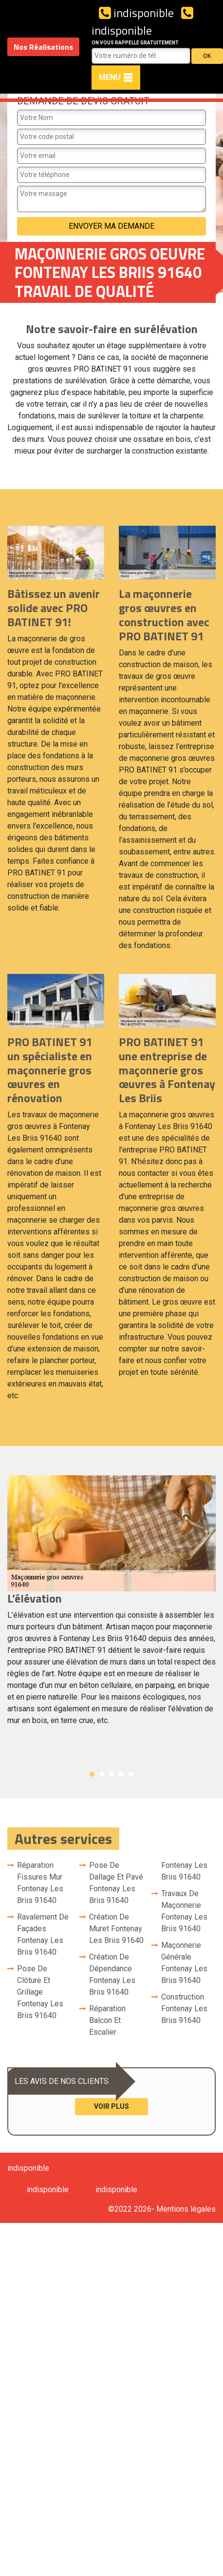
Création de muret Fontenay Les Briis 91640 (116, 1928)
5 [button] (131, 1774)
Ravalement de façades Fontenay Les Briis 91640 (43, 1934)
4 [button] (121, 1774)
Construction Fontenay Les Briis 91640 (184, 2008)
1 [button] (92, 1774)
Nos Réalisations (43, 47)
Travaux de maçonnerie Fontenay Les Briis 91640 (184, 1911)
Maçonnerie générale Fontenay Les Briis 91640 (184, 1963)
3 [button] (111, 1774)
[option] (111, 1604)
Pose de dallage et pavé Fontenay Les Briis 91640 (116, 1883)
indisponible (136, 12)
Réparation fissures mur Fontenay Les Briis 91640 (40, 1883)
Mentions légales (186, 2209)
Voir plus (111, 2106)
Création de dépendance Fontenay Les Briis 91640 (112, 1974)
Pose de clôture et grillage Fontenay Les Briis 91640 (40, 1992)
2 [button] (101, 1774)
